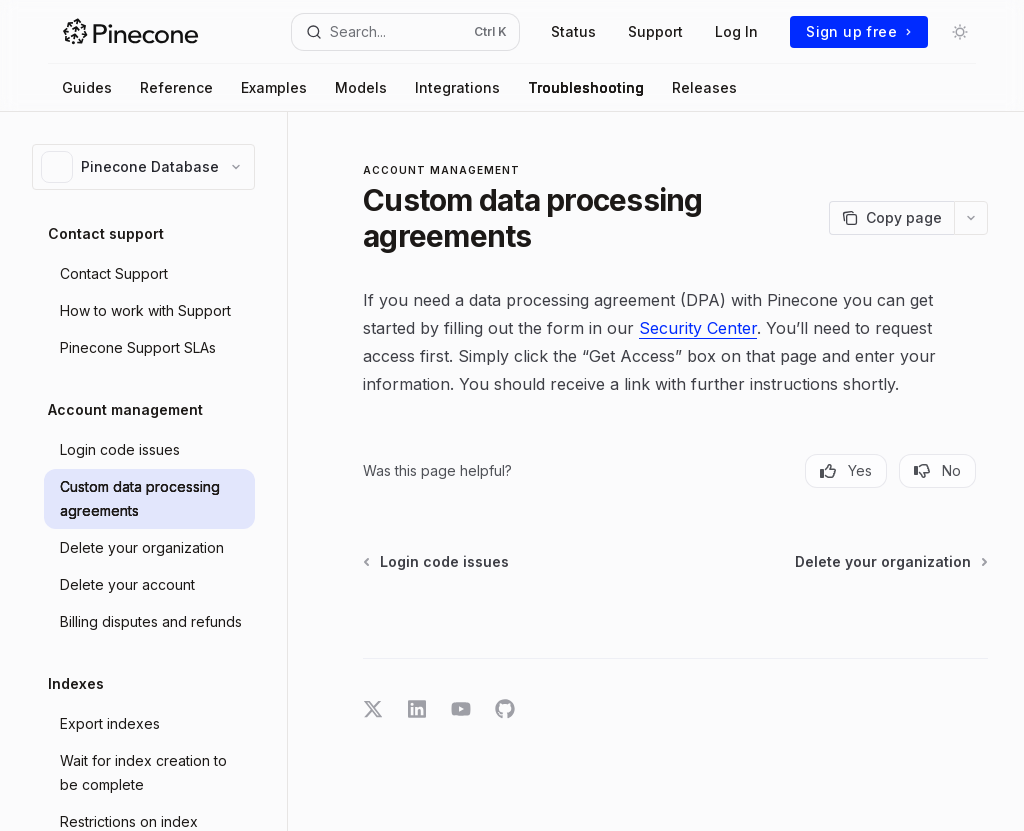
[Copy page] (891, 218)
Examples (274, 87)
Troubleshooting (586, 87)
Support (655, 31)
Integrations (457, 87)
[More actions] (971, 218)
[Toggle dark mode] (960, 32)
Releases (704, 87)
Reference (176, 87)
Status (573, 31)
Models (361, 87)
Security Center (698, 328)
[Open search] (406, 32)
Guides (87, 87)
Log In (736, 31)
